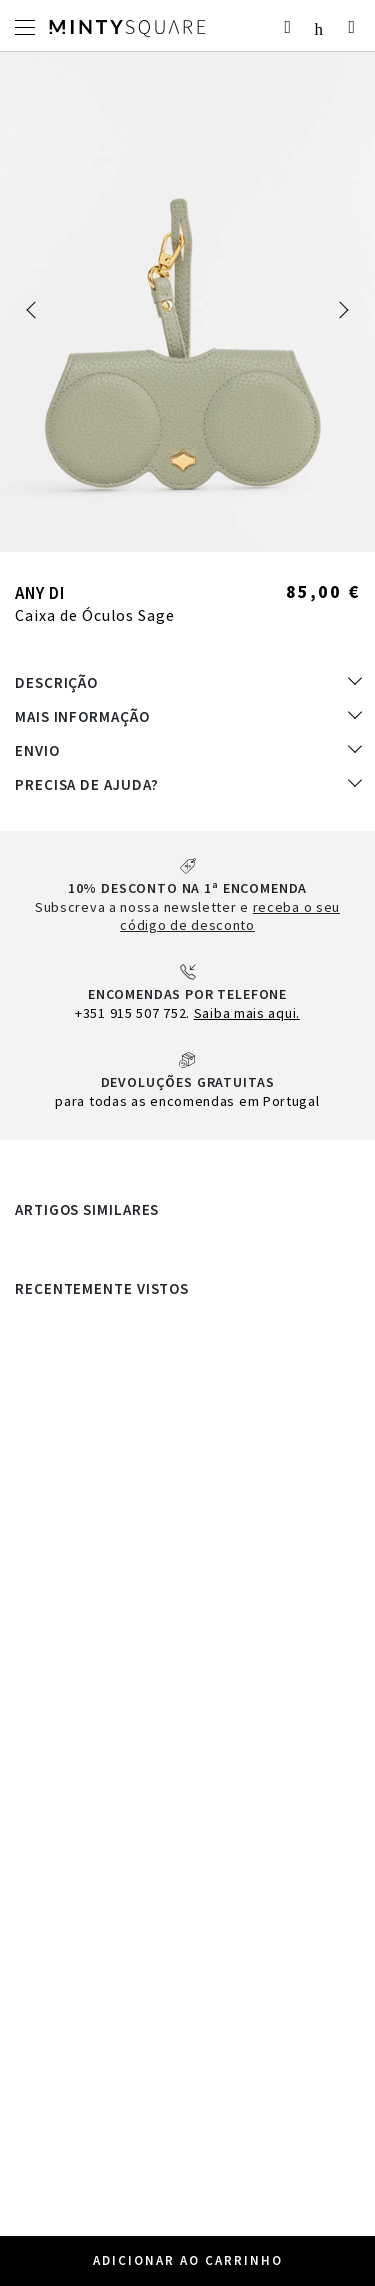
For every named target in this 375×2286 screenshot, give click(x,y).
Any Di (40, 593)
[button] (35, 310)
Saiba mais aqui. (247, 1013)
